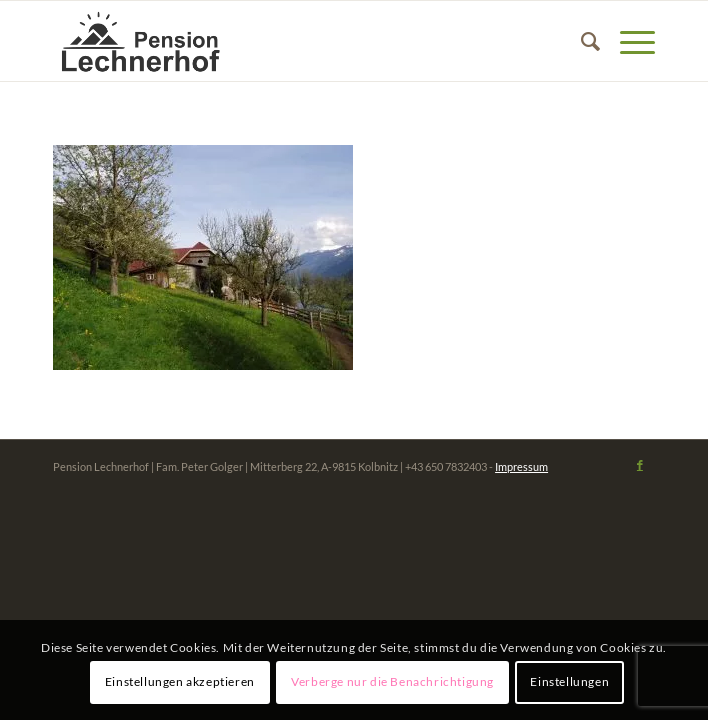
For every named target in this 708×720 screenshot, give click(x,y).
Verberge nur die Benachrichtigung (392, 681)
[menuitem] (580, 41)
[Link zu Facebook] (640, 465)
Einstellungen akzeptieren (180, 681)
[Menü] (627, 41)
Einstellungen (569, 681)
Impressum (521, 466)
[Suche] (580, 41)
